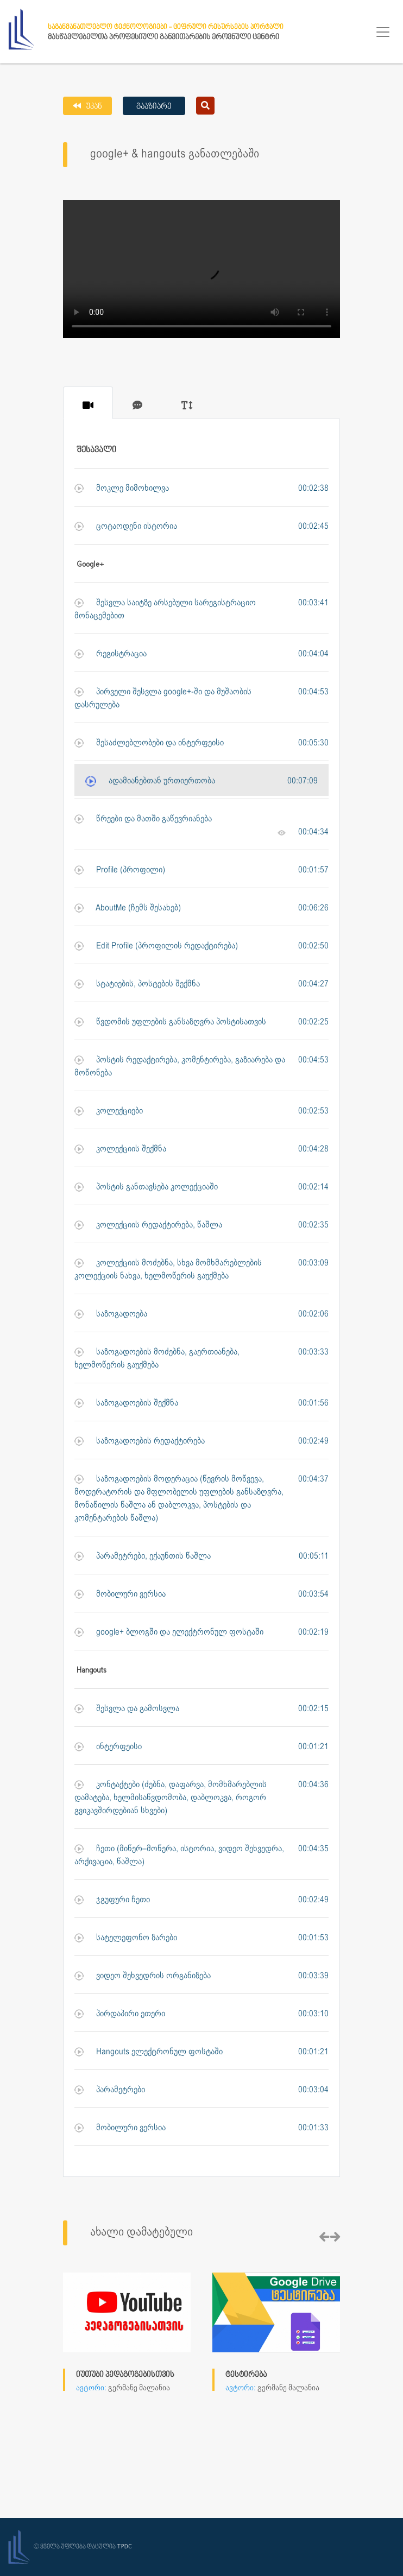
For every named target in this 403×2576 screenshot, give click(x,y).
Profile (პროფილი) (119, 870)
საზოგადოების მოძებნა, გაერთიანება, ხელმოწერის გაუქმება (157, 1358)
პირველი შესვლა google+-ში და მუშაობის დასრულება (162, 698)
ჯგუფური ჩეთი (112, 1899)
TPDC (124, 2546)
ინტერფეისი (108, 1746)
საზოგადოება (110, 1314)
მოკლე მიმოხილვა (121, 488)
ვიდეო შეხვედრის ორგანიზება (142, 1975)
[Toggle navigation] (383, 32)
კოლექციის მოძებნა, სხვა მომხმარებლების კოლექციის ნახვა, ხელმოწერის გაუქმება (168, 1269)
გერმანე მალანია (139, 2388)
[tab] (88, 403)
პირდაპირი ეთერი (119, 2013)
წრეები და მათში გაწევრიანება (143, 819)
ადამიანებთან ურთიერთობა (150, 781)
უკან (93, 106)
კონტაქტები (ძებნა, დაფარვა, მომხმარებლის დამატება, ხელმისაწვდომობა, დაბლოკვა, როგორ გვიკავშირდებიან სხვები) (170, 1797)
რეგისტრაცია (110, 654)
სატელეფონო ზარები (125, 1937)
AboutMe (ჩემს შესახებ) (127, 908)
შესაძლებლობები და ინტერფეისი (149, 743)
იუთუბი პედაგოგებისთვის (125, 2374)
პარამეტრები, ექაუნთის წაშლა (142, 1556)
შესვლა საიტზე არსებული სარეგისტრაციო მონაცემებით (165, 609)
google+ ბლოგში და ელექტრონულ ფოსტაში (168, 1632)
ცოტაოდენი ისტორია (125, 526)
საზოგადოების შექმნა (126, 1403)
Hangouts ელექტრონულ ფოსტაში (148, 2051)
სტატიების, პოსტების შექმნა (137, 984)
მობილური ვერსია (120, 1594)
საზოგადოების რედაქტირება (139, 1441)
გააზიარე (154, 106)
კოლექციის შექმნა (120, 1149)
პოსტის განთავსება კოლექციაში (146, 1187)
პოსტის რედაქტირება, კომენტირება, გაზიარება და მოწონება (179, 1066)
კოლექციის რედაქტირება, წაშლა (148, 1225)
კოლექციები (108, 1111)
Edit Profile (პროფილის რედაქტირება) (156, 946)
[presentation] (324, 2237)
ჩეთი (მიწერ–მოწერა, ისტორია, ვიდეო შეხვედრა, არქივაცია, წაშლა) (179, 1855)
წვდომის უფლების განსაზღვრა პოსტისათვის (170, 1022)
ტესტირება (246, 2374)
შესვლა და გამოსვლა (126, 1708)
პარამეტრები (109, 2089)
